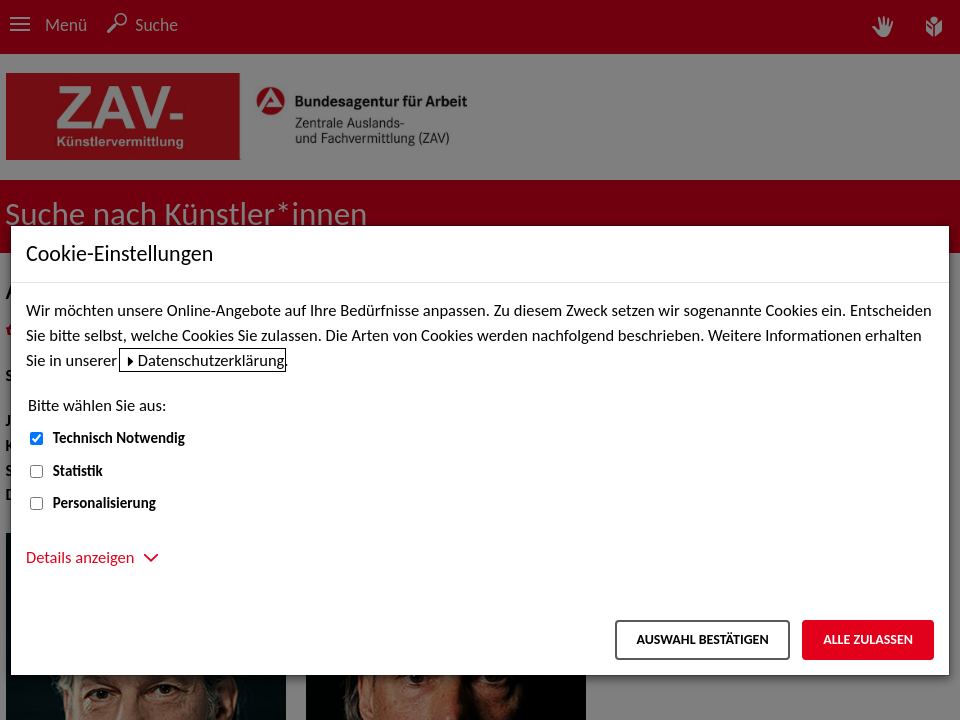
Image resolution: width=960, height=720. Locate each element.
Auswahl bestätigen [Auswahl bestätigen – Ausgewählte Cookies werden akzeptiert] (702, 639)
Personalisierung (104, 503)
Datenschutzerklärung (211, 360)
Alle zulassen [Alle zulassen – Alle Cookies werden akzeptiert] (868, 639)
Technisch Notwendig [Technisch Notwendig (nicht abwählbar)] (119, 438)
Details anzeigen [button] (80, 557)
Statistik (78, 471)
